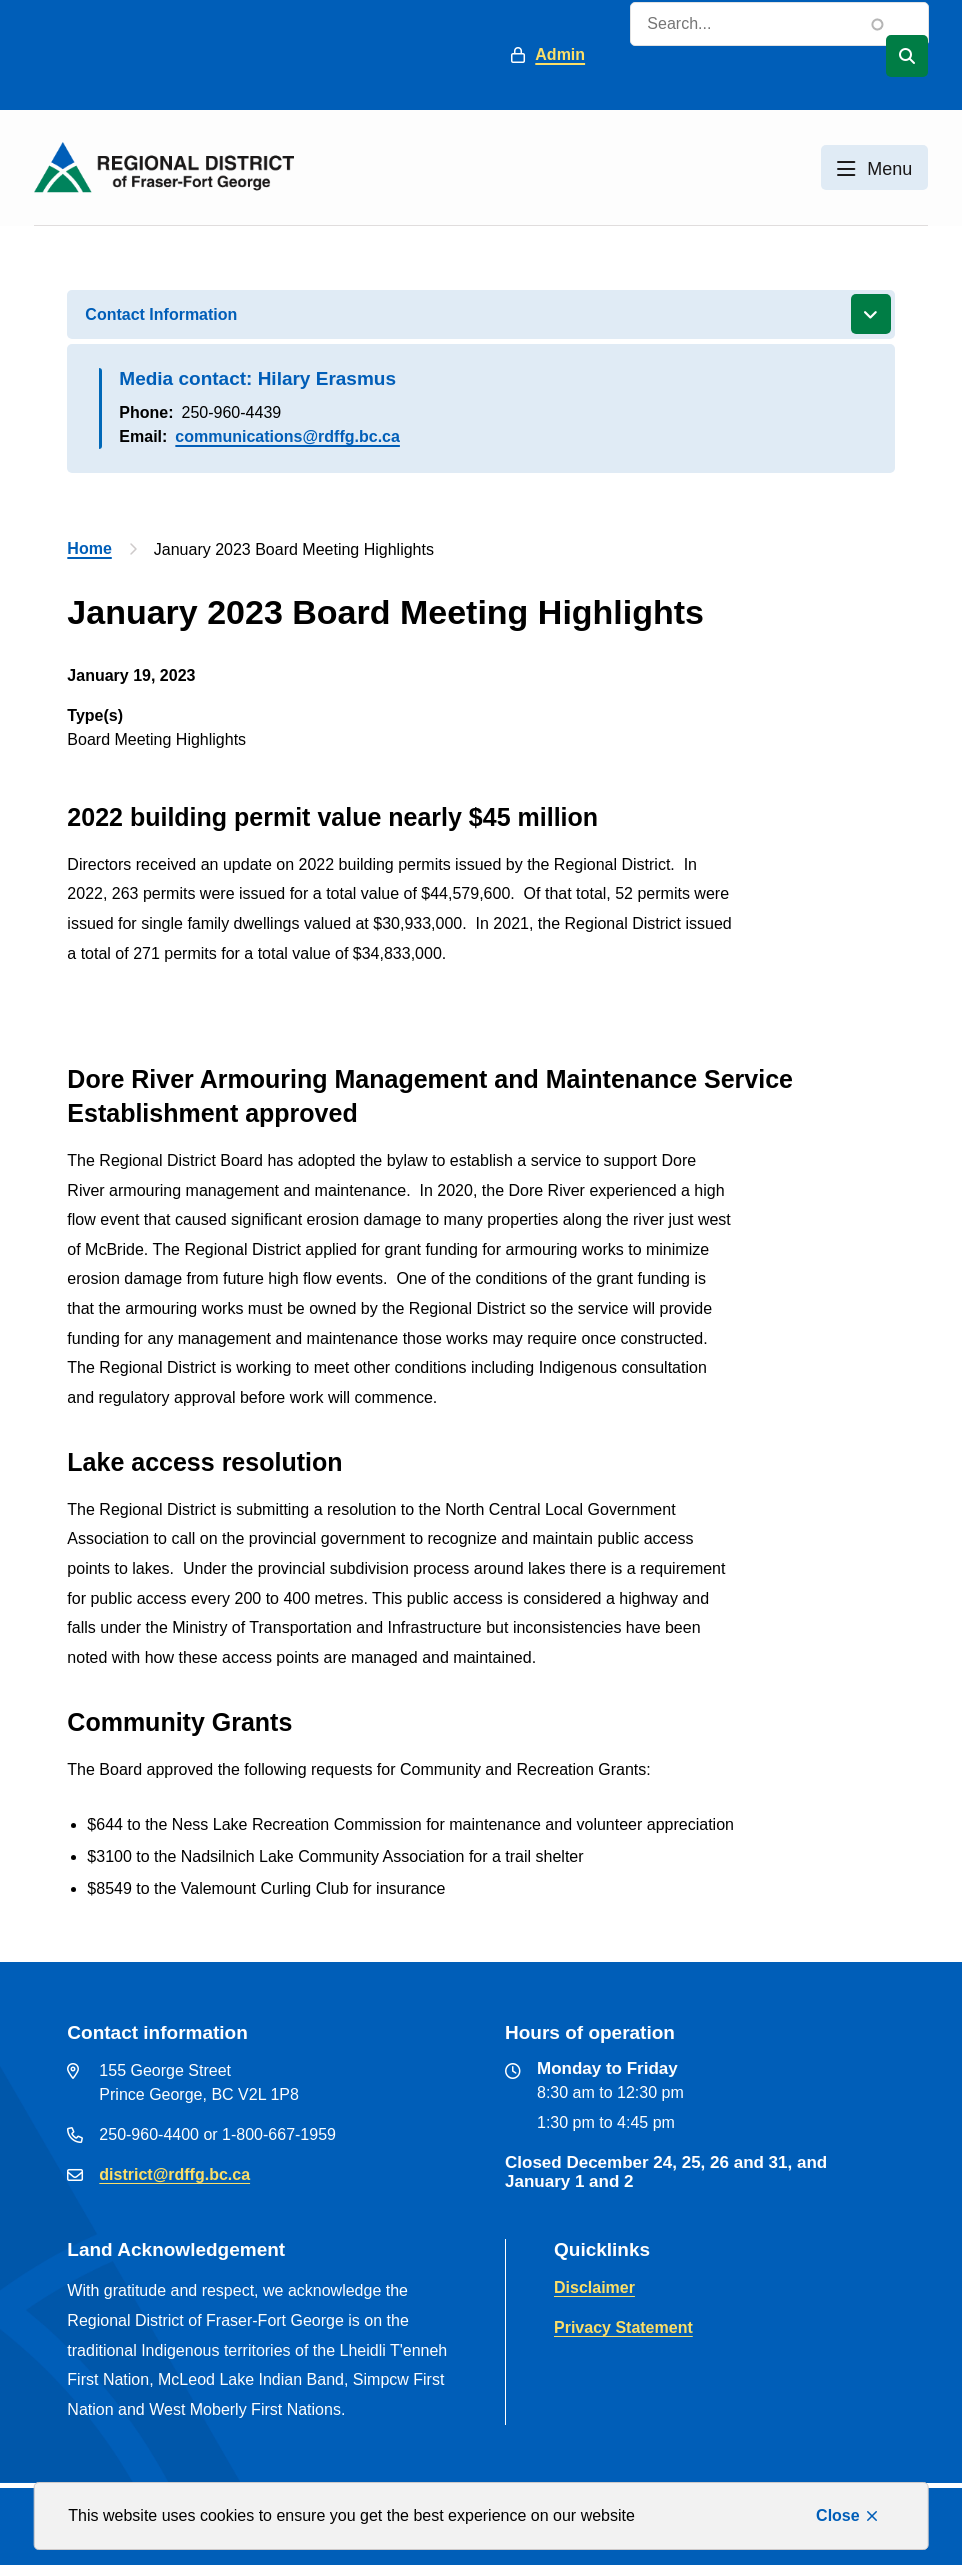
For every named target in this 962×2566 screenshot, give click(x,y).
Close (838, 2515)
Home (89, 548)
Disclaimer (594, 2287)
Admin (560, 54)
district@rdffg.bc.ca (174, 2174)
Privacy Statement (623, 2327)
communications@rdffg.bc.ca (287, 436)
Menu (889, 169)
